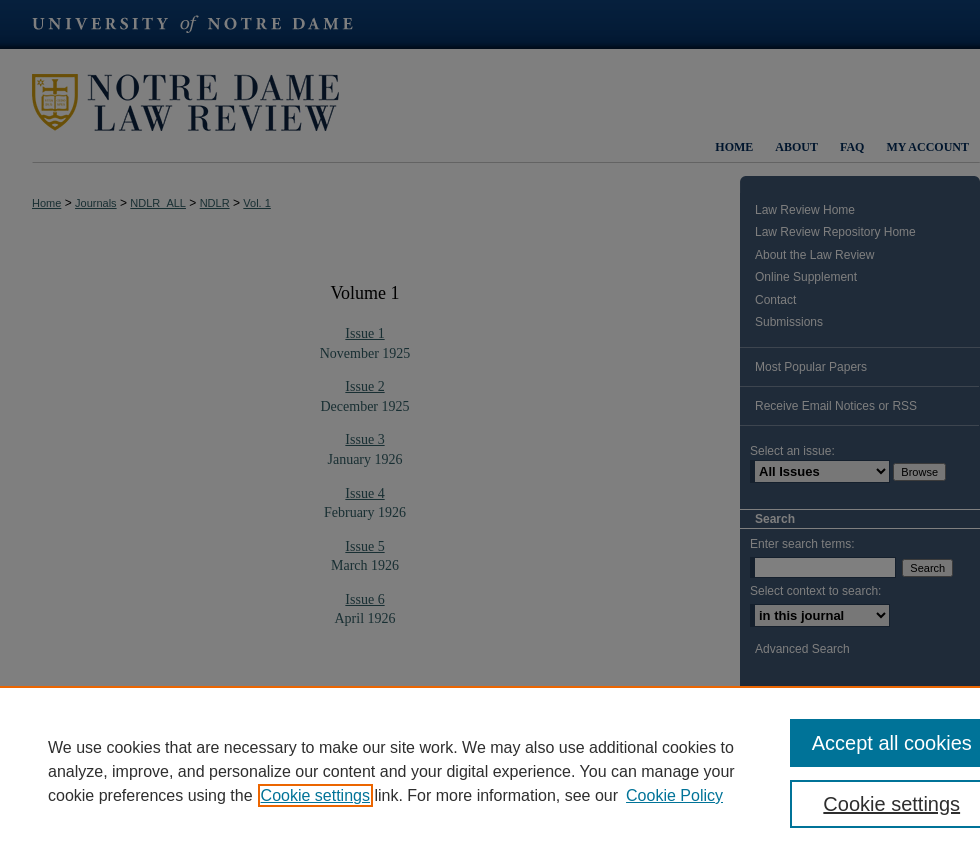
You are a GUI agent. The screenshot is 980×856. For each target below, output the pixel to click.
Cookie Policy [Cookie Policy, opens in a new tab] (674, 795)
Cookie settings (315, 795)
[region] (490, 771)
